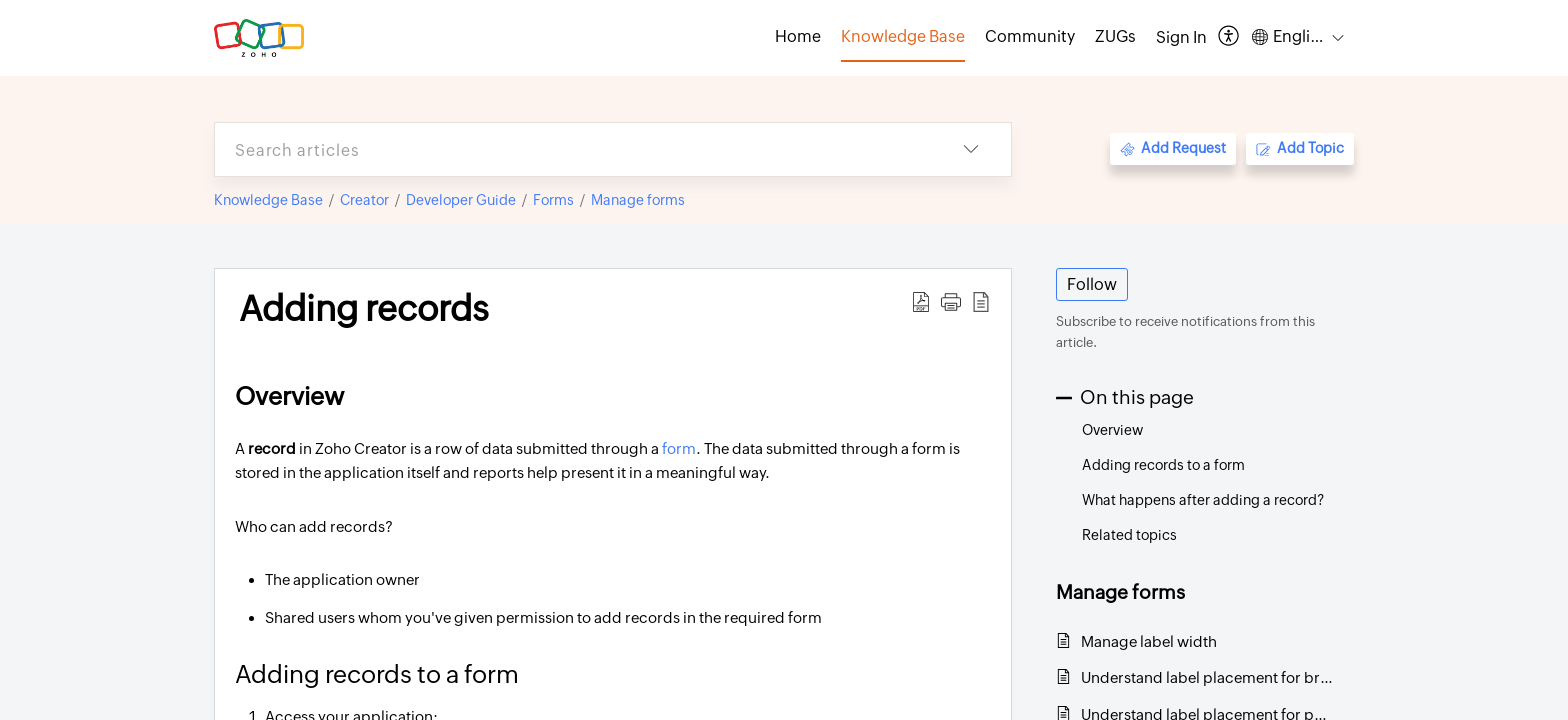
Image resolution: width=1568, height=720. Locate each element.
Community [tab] (1030, 36)
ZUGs (1115, 36)
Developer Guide (461, 200)
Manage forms (638, 200)
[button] (1229, 37)
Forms (553, 200)
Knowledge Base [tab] (903, 36)
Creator (364, 200)
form (679, 448)
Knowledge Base (268, 200)
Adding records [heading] (364, 309)
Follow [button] (1092, 284)
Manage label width (1149, 641)
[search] (573, 149)
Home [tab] (798, 36)
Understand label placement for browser (1207, 677)
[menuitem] (1181, 38)
